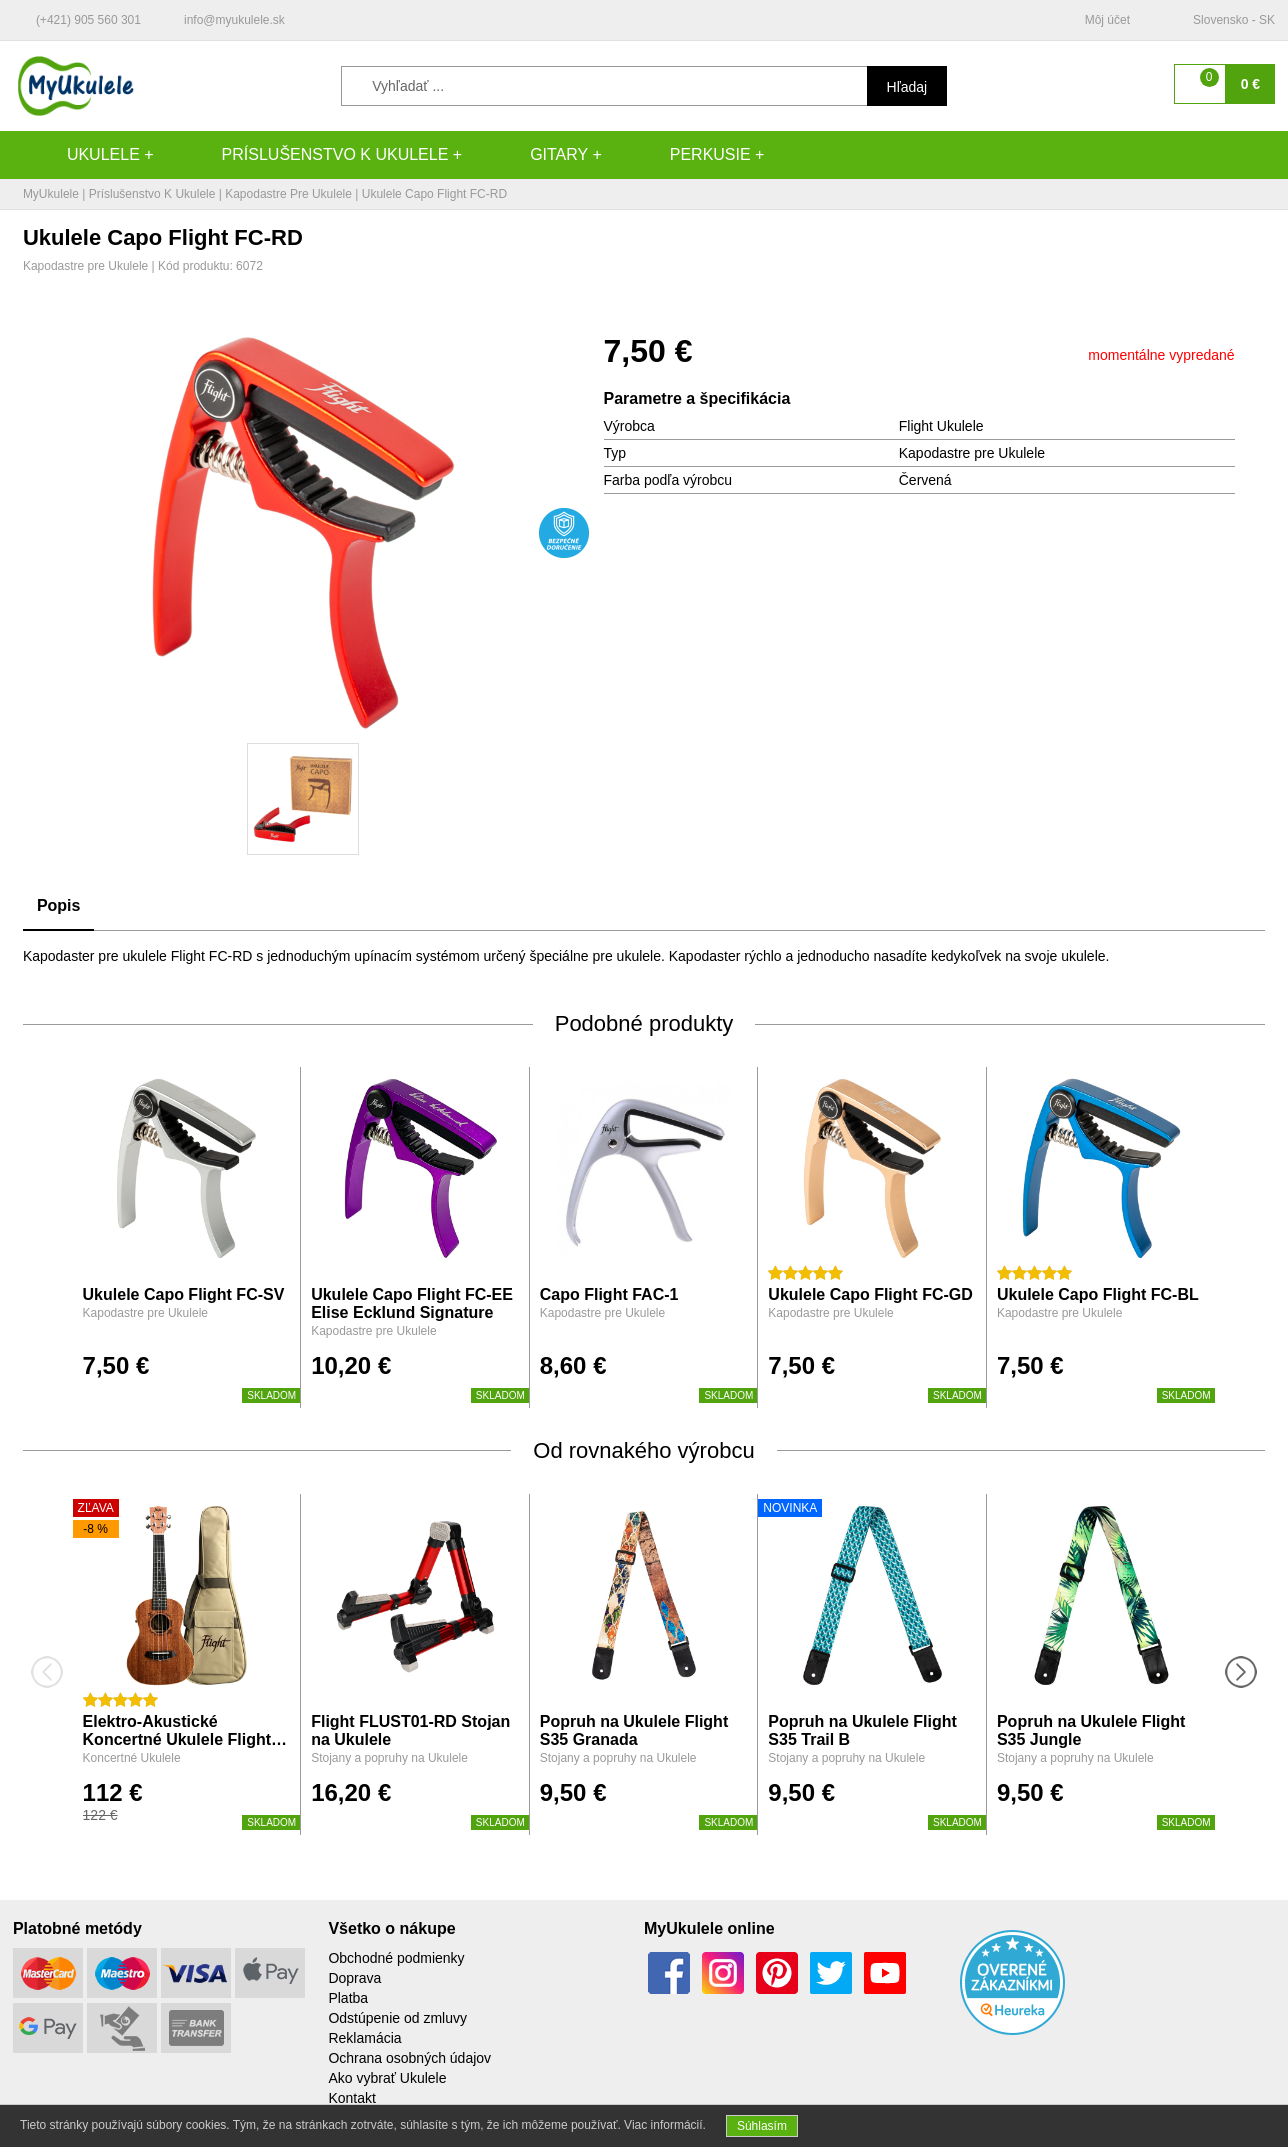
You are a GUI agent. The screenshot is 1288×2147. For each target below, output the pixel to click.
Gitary (539, 155)
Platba (348, 1998)
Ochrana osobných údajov (409, 2058)
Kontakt (351, 2098)
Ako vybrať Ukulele (387, 2078)
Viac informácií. (665, 2125)
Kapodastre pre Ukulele (288, 194)
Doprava (354, 1978)
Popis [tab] (59, 905)
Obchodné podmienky (396, 1958)
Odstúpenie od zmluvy (397, 2018)
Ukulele (83, 155)
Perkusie (690, 155)
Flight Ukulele (941, 426)
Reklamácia (364, 2038)
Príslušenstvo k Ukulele (315, 155)
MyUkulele (51, 194)
